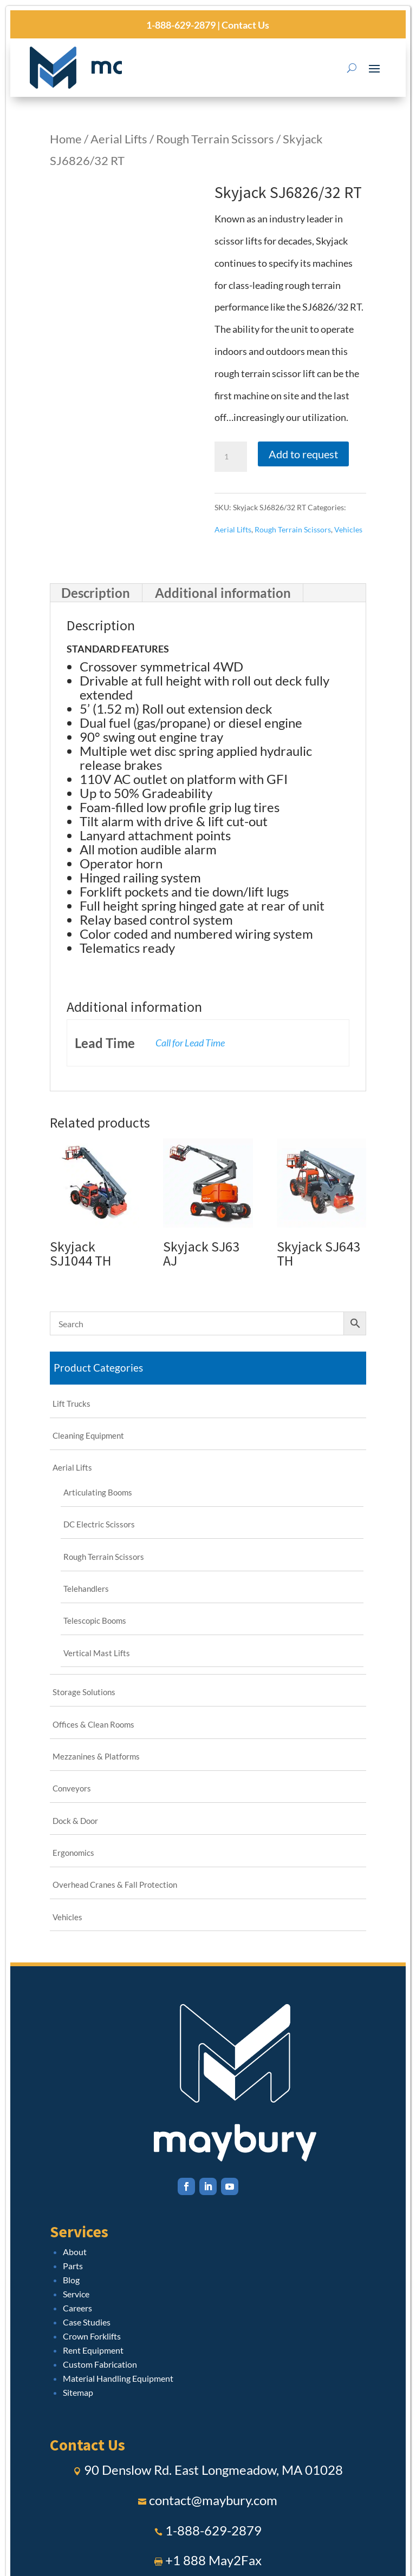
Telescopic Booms (94, 1620)
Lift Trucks (71, 1403)
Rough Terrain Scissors (215, 138)
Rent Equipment (93, 2350)
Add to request (303, 453)
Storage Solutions (84, 1692)
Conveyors (72, 1788)
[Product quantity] (230, 457)
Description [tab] (95, 593)
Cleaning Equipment (88, 1435)
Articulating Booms (97, 1492)
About (75, 2251)
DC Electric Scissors (99, 1524)
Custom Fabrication (100, 2364)
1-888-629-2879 (181, 25)
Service (76, 2294)
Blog (71, 2280)
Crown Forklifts (92, 2336)
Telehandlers (86, 1588)
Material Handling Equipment (118, 2378)
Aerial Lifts (118, 138)
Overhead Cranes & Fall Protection (115, 1884)
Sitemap (78, 2392)
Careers (77, 2308)
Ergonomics (73, 1852)
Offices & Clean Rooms (93, 1724)
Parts (73, 2266)
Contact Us (244, 25)
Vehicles (348, 529)
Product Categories (98, 1367)
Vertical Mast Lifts (96, 1653)
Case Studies (86, 2322)
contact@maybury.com (213, 2500)
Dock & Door (75, 1821)
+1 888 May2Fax (213, 2560)
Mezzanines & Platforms (96, 1756)
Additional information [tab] (223, 593)
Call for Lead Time (190, 1043)
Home (66, 138)
